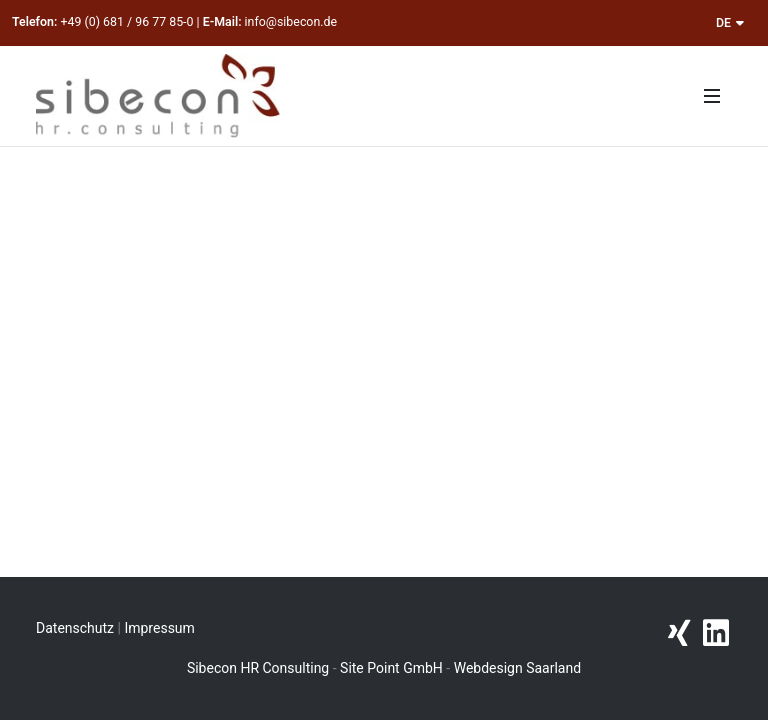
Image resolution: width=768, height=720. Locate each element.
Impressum (159, 628)
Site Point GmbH (391, 668)
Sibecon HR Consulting (258, 668)
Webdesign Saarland (517, 668)
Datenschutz (75, 628)
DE (730, 22)
